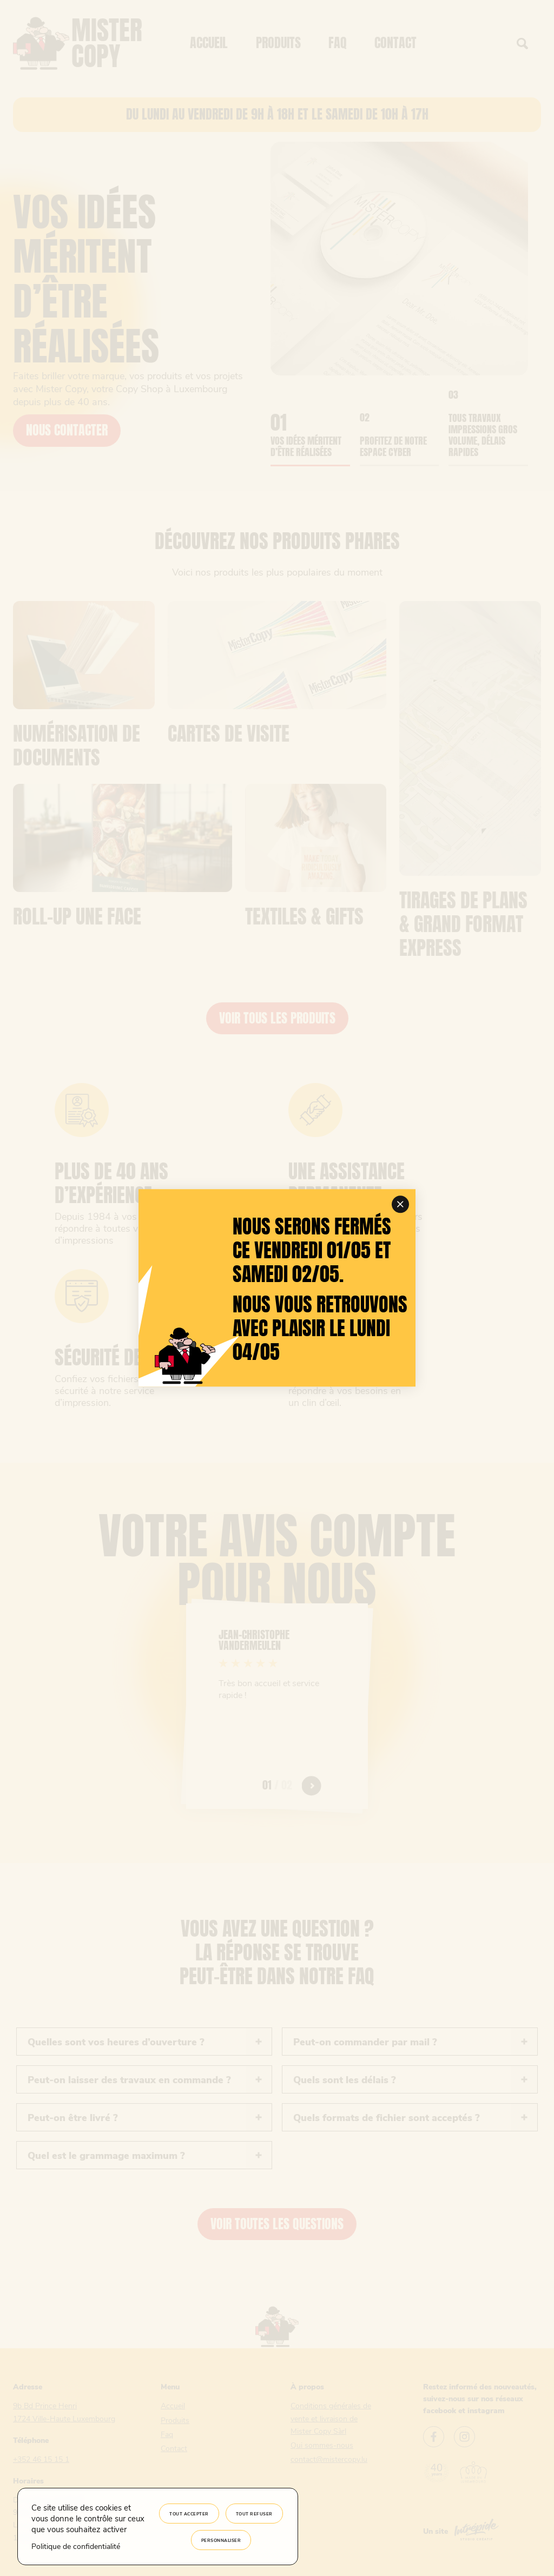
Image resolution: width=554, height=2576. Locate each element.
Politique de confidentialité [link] (75, 2546)
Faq (337, 42)
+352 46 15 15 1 (41, 2459)
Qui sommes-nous (322, 2445)
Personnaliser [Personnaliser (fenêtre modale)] (221, 2540)
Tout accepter (189, 2513)
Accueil (209, 42)
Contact (395, 42)
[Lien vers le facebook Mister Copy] (433, 2438)
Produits (278, 42)
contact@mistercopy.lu (329, 2459)
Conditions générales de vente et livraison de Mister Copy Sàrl (331, 2417)
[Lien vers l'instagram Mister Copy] (464, 2438)
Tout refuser (254, 2513)
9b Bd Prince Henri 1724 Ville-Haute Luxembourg (64, 2411)
